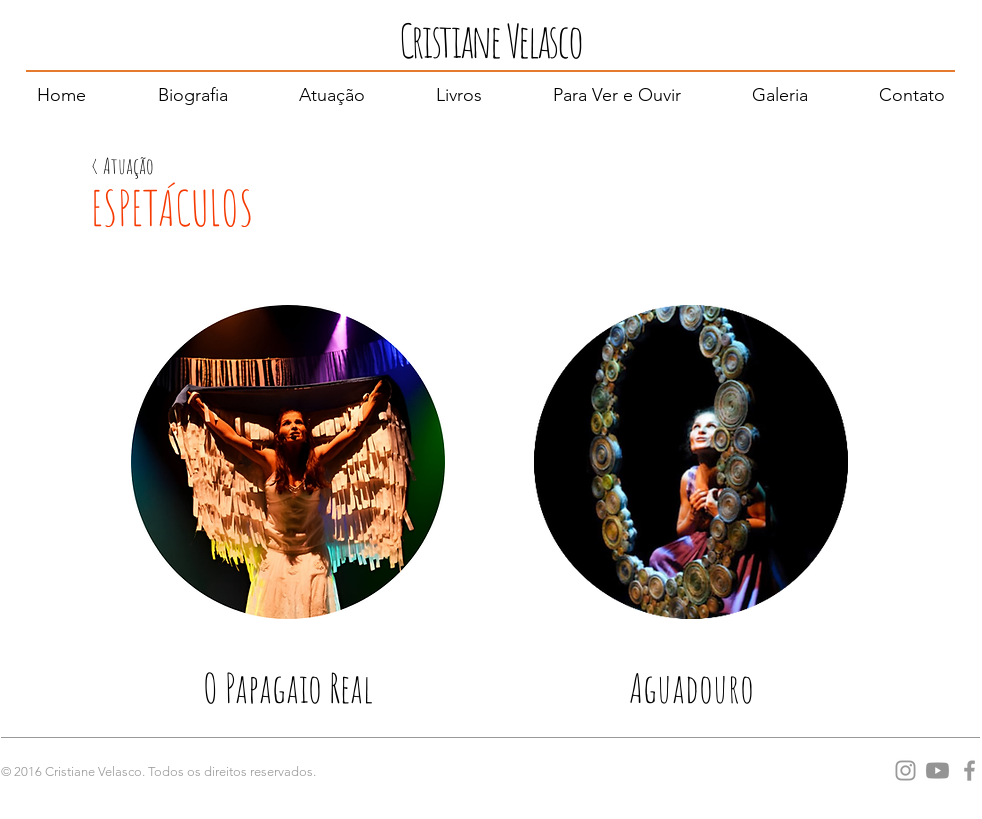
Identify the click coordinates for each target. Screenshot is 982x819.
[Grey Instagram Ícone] (905, 770)
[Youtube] (937, 770)
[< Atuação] (122, 166)
